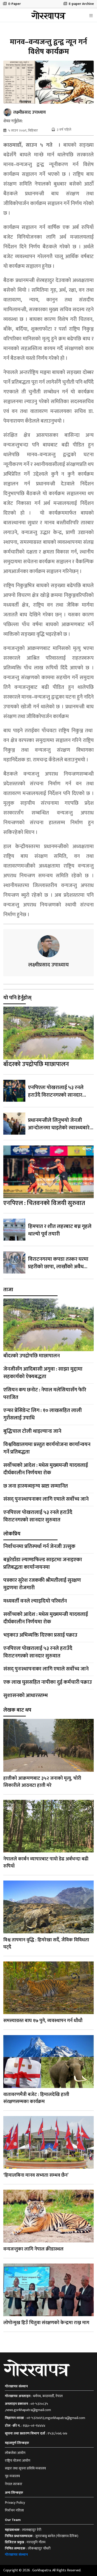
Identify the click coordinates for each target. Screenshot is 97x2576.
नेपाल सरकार (13, 2484)
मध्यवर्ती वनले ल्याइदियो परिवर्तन (35, 1601)
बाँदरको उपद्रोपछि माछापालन (36, 1064)
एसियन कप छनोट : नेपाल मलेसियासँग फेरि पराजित (44, 1393)
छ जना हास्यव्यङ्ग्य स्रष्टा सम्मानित (35, 1486)
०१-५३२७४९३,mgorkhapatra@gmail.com (55, 2418)
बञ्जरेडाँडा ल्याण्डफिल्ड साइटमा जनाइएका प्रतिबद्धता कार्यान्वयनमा (42, 1563)
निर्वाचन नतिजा (14, 2510)
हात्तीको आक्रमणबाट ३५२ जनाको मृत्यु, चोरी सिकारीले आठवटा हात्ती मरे (42, 1781)
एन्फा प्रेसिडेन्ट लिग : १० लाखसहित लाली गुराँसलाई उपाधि (42, 1414)
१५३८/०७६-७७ (57, 2433)
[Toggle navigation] (91, 15)
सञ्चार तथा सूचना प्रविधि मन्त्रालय (25, 2468)
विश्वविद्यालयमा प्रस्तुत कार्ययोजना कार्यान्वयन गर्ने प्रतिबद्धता (46, 1448)
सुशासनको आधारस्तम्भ (25, 1695)
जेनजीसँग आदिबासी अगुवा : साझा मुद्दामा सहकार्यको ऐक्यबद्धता (42, 1373)
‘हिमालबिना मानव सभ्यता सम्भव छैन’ (36, 2175)
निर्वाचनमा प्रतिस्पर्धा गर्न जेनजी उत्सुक (39, 1546)
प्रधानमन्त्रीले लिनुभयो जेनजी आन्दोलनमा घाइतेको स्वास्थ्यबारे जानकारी (59, 1128)
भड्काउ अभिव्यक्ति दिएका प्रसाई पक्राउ (40, 1635)
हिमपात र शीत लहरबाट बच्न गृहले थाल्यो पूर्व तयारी (59, 1230)
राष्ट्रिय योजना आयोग (17, 2461)
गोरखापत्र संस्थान (16, 2555)
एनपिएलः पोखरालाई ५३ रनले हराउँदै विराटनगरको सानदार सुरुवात (56, 1095)
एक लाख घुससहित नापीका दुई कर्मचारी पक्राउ (47, 1682)
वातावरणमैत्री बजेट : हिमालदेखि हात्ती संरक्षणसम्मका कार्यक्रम (36, 2098)
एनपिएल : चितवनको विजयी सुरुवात (44, 1203)
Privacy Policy (15, 2503)
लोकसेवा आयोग (15, 2453)
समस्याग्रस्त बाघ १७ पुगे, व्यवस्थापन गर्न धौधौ (42, 2021)
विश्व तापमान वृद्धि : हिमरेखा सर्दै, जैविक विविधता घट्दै (46, 1943)
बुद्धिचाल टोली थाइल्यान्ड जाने (32, 1431)
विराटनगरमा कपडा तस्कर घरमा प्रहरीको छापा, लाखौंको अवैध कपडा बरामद (58, 1267)
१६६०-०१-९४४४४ (34, 2426)
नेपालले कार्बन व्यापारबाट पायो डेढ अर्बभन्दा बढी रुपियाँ (45, 1862)
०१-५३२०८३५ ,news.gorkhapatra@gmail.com (28, 2407)
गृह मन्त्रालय (12, 2476)
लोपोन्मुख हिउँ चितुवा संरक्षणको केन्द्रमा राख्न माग (46, 2323)
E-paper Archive (78, 4)
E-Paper (12, 4)
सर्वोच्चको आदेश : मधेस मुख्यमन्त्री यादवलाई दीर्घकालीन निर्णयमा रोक (45, 1469)
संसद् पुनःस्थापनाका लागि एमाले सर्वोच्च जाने (46, 1499)
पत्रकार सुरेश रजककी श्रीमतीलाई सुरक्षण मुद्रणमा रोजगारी (42, 1584)
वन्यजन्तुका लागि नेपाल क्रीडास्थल (33, 2249)
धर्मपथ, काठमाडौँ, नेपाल (48, 2396)
